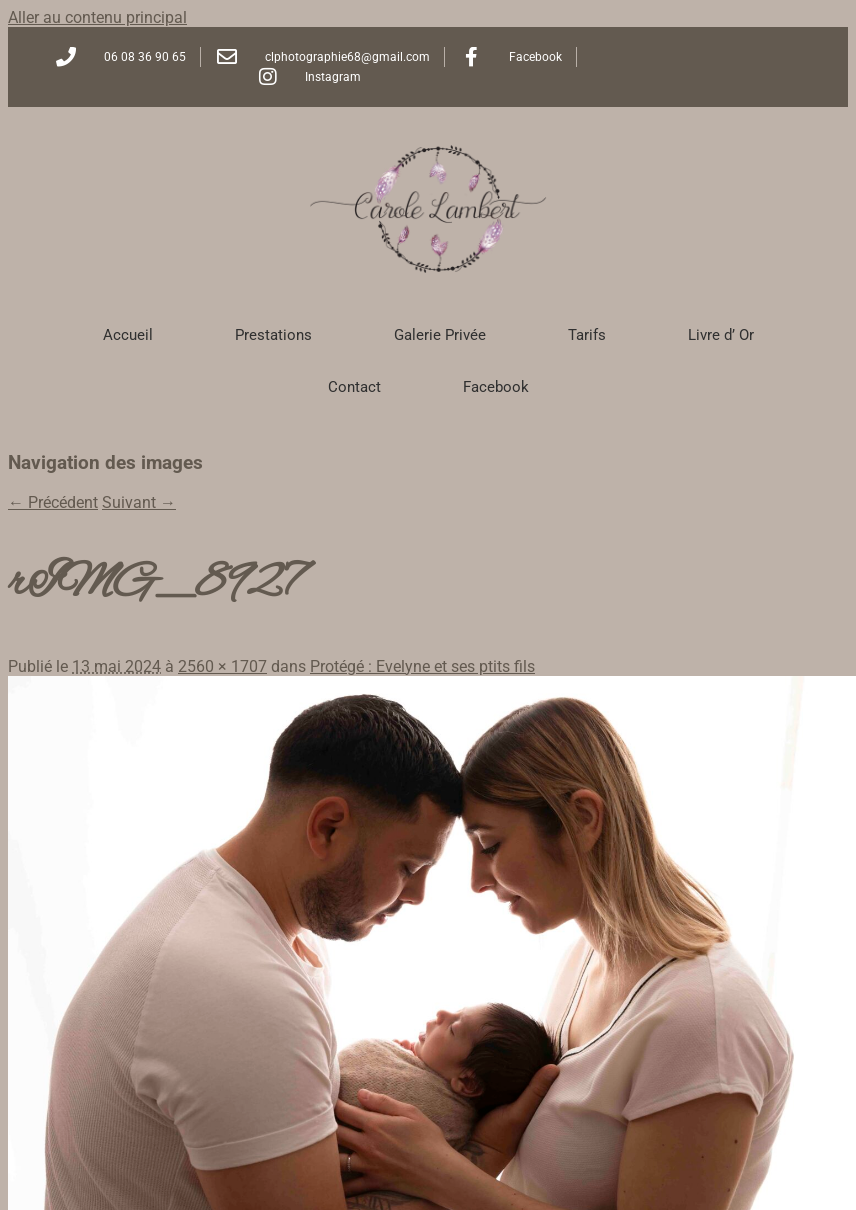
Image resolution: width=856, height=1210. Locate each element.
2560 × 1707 (222, 666)
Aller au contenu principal (97, 17)
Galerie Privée (440, 335)
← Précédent (53, 502)
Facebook (496, 387)
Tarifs (587, 335)
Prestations (273, 335)
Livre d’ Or (721, 335)
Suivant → (139, 502)
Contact (354, 387)
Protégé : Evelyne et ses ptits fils (422, 666)
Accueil (128, 335)
